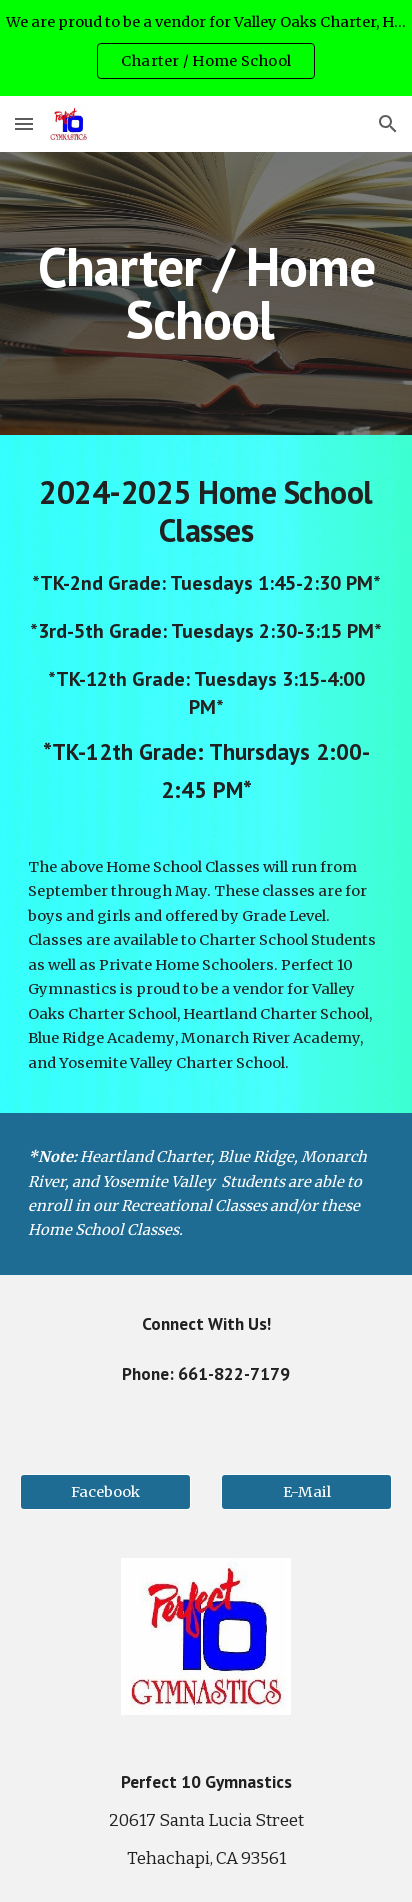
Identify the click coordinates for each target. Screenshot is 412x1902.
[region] (206, 48)
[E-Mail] (306, 1492)
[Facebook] (105, 1492)
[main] (206, 293)
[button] (24, 123)
